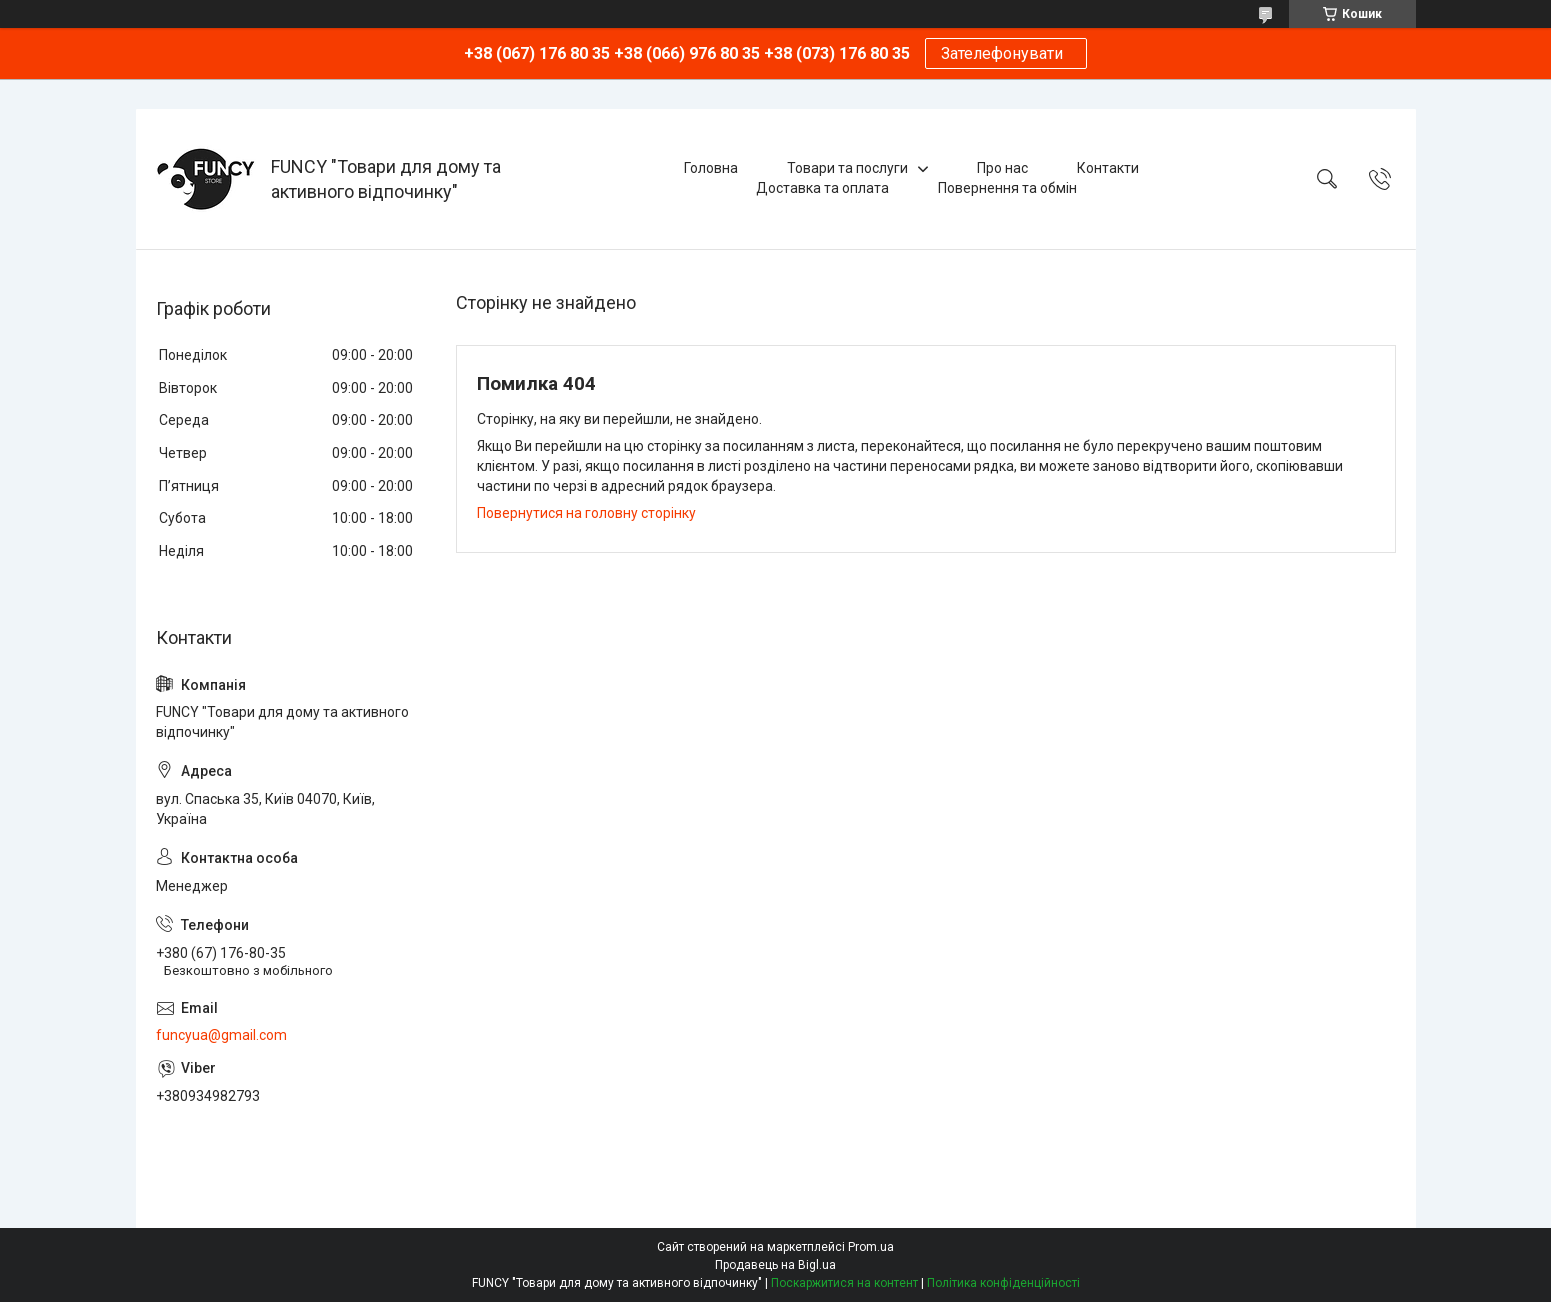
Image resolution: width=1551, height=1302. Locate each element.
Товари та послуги (847, 168)
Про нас (1002, 168)
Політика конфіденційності (1003, 1283)
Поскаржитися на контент (844, 1283)
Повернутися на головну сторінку (586, 513)
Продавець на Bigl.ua (775, 1265)
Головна (711, 168)
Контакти (1108, 168)
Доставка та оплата (822, 188)
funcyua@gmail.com (221, 1035)
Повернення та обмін (1007, 188)
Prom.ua (871, 1247)
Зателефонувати (1006, 53)
